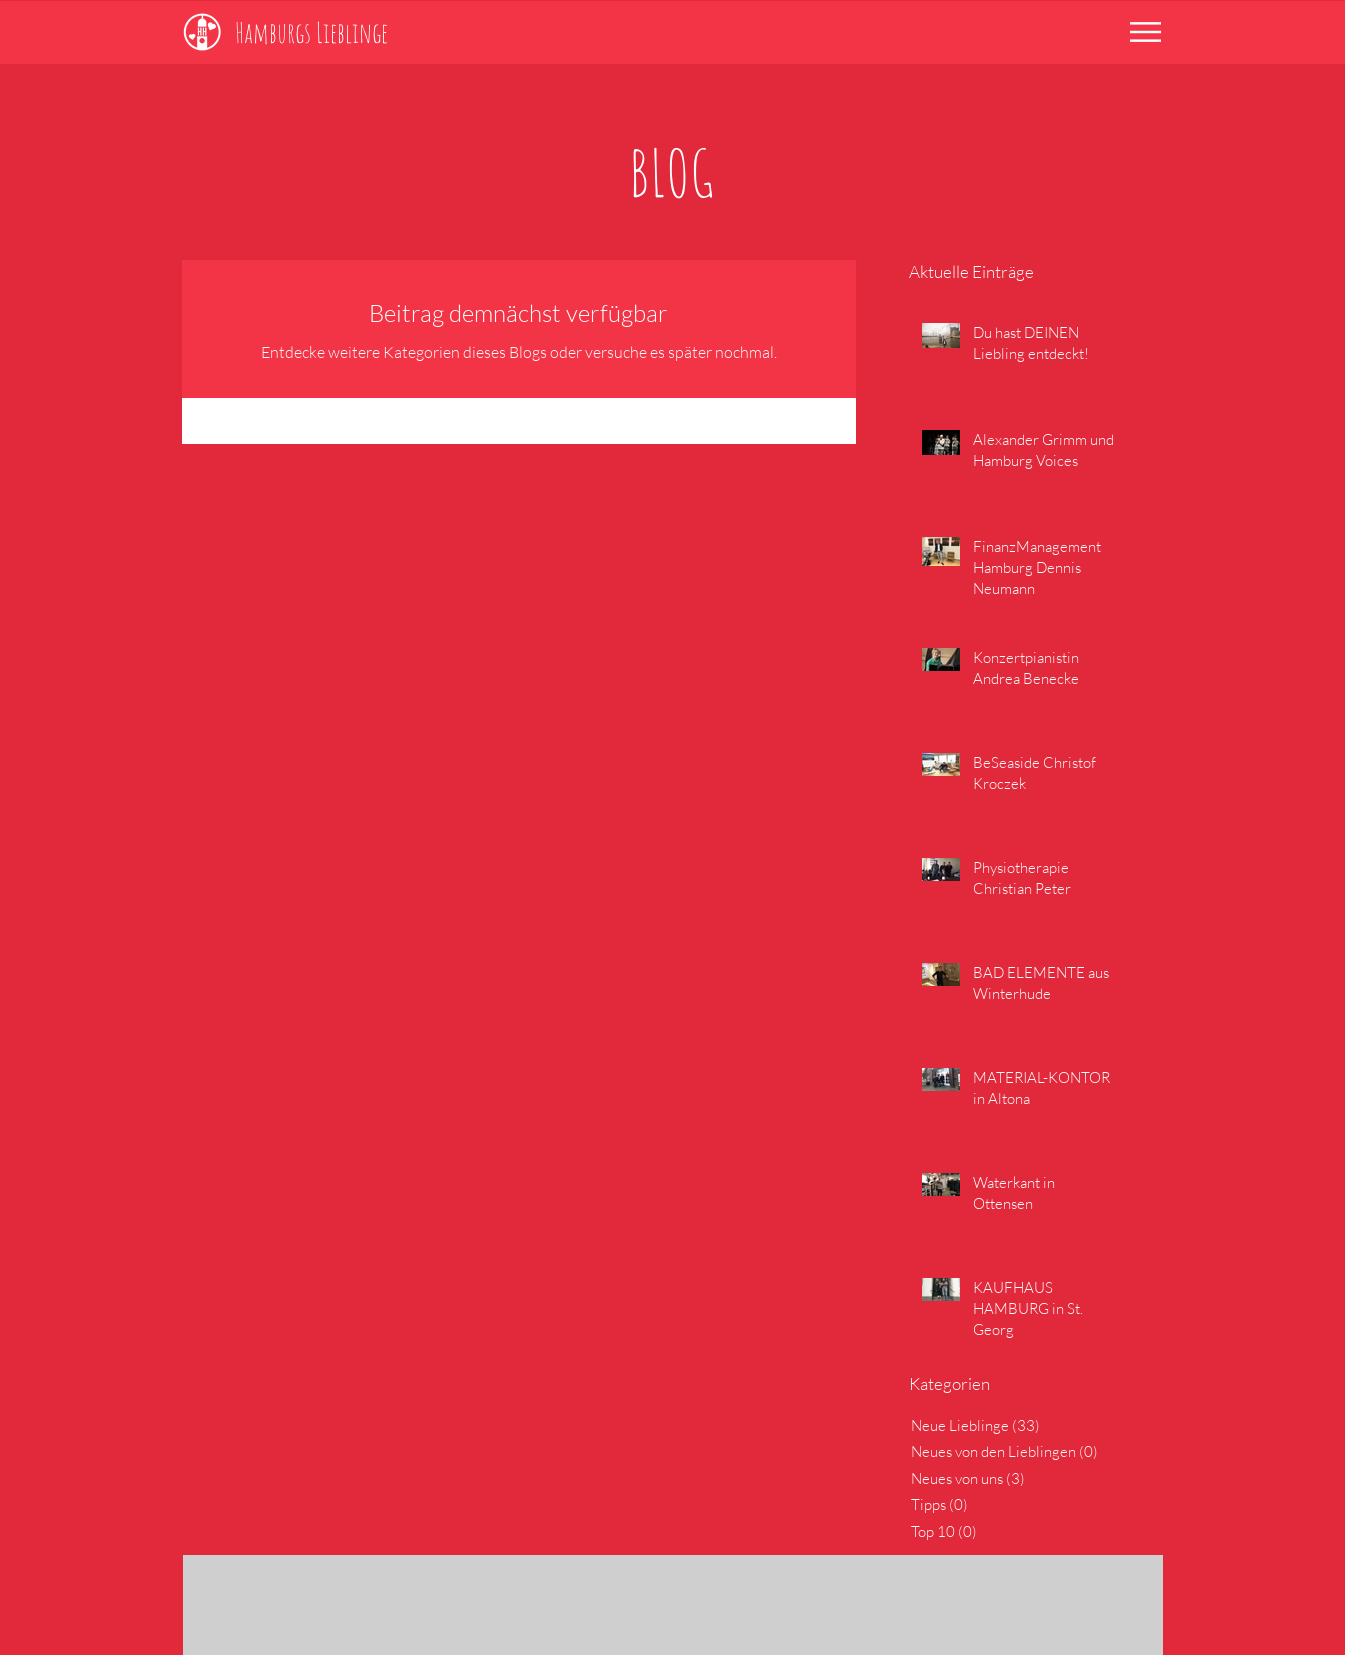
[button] (1145, 32)
